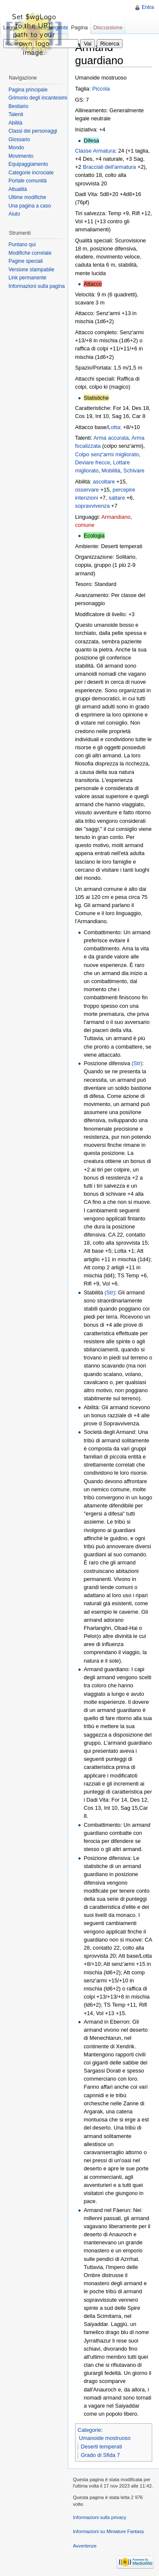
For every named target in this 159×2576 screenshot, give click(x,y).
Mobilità (111, 470)
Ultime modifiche (27, 197)
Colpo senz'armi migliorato (107, 454)
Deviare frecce (92, 462)
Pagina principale (27, 90)
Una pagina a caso (29, 206)
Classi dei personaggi (32, 131)
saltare (117, 498)
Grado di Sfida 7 (100, 2455)
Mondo (16, 148)
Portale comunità (27, 181)
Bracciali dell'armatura (109, 167)
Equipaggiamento (28, 164)
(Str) (137, 1063)
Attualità (17, 189)
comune (85, 525)
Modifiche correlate (29, 253)
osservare (87, 489)
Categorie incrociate (31, 173)
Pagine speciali (25, 261)
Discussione (108, 27)
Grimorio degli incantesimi (37, 98)
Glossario (19, 139)
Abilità (15, 123)
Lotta (114, 427)
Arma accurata (110, 438)
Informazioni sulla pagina (36, 286)
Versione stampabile (31, 270)
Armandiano (116, 517)
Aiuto (14, 214)
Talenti (15, 114)
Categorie (89, 2430)
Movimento (20, 156)
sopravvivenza (92, 506)
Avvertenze (85, 2545)
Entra (148, 7)
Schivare (134, 470)
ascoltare (104, 481)
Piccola (101, 88)
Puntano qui (22, 244)
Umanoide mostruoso (105, 2438)
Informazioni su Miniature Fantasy (108, 2531)
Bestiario (18, 106)
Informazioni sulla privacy (99, 2517)
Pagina (79, 27)
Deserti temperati (101, 2446)
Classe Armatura (95, 151)
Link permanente (27, 278)
